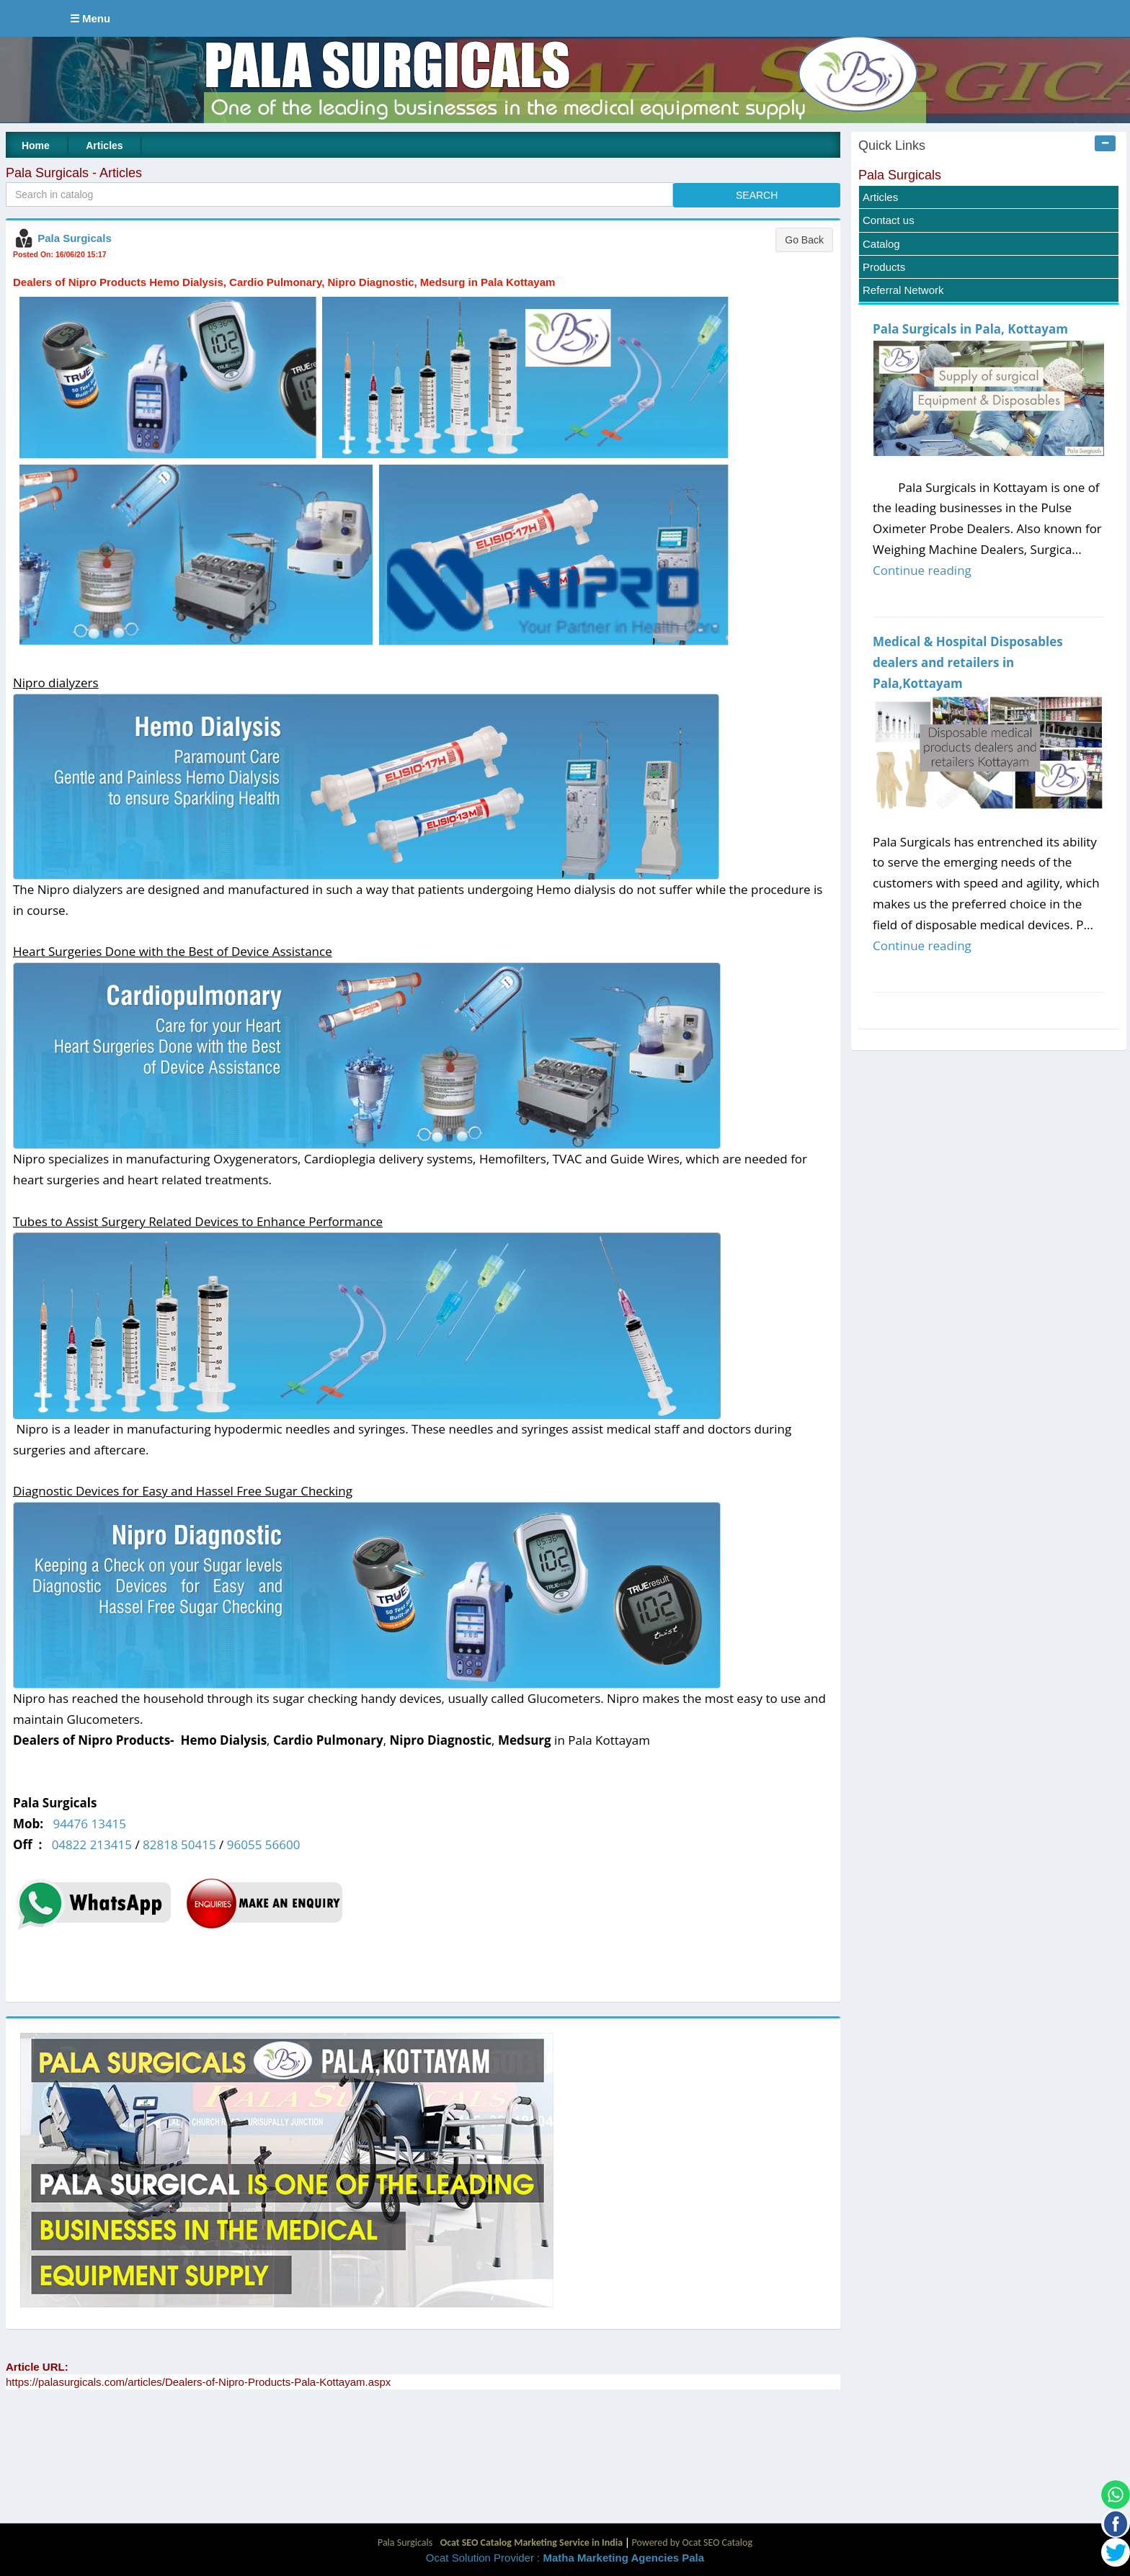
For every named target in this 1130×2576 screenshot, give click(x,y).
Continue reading (922, 570)
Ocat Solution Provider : (565, 2558)
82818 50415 (179, 1844)
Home (36, 145)
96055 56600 (264, 1844)
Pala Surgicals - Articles (74, 173)
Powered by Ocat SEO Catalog (691, 2542)
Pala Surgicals (74, 238)
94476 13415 (89, 1823)
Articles (104, 145)
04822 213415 (92, 1844)
